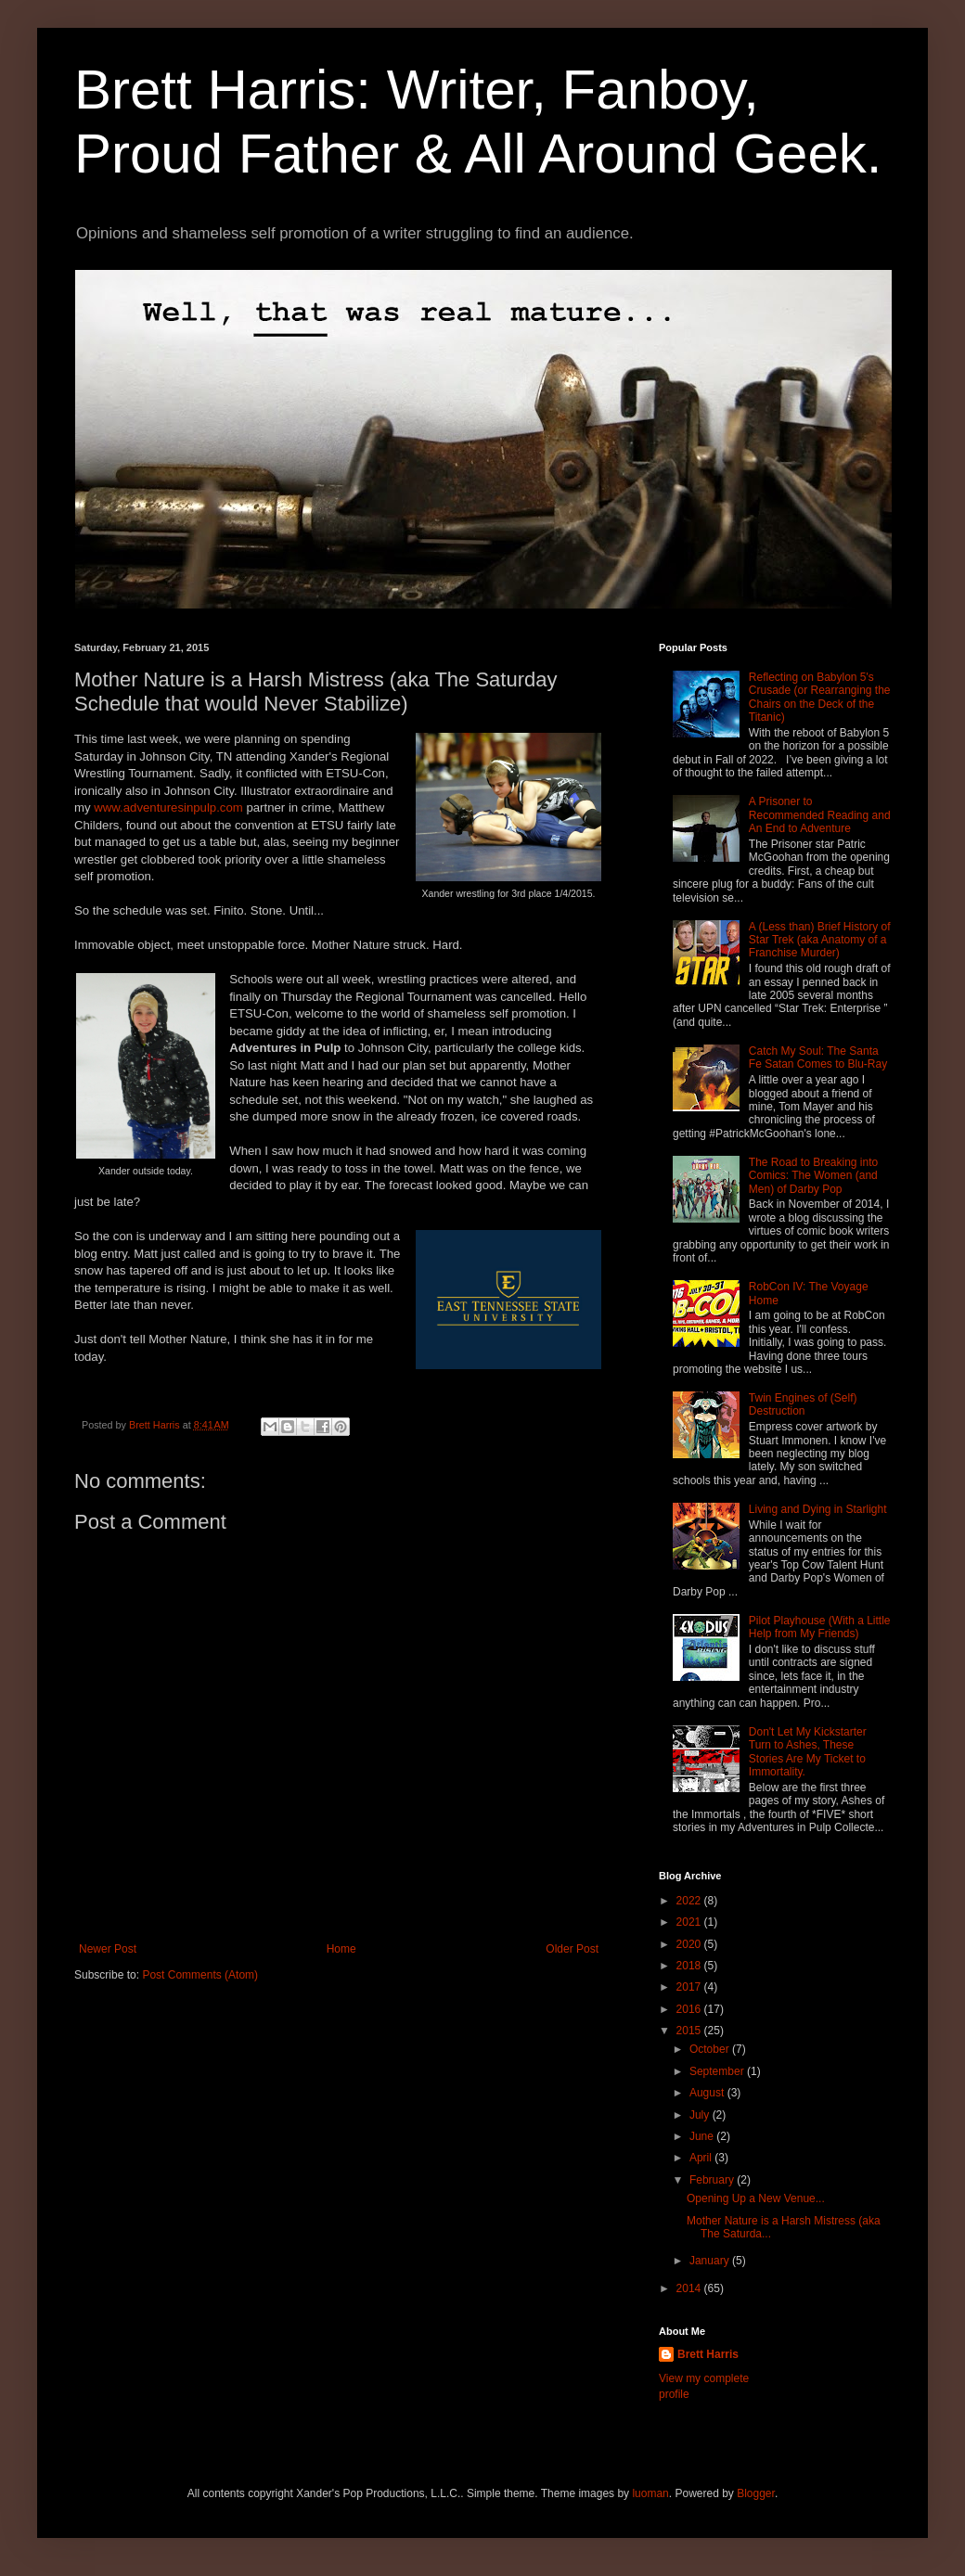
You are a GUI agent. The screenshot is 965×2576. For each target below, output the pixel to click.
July (701, 2114)
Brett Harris (708, 2354)
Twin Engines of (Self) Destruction (803, 1404)
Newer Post (107, 1948)
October (710, 2049)
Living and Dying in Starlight (818, 1509)
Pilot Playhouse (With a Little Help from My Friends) (820, 1627)
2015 (690, 2030)
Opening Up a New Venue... (756, 2198)
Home (341, 1948)
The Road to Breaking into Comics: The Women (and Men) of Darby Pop (813, 1176)
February (713, 2179)
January (710, 2260)
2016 (690, 2009)
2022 (690, 1900)
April (701, 2157)
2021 (690, 1922)
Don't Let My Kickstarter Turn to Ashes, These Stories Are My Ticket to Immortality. (808, 1751)
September (718, 2071)
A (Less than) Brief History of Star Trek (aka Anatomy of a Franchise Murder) (820, 940)
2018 (690, 1965)
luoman (650, 2493)
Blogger (756, 2493)
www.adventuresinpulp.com (168, 807)
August (708, 2092)
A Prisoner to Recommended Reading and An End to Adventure (820, 815)
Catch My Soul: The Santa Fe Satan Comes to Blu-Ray (818, 1057)
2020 (690, 1944)
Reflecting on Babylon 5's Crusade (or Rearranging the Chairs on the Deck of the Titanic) (820, 697)
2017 (690, 1986)
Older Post (572, 1948)
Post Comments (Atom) (200, 1974)
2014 (690, 2288)
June (702, 2136)
